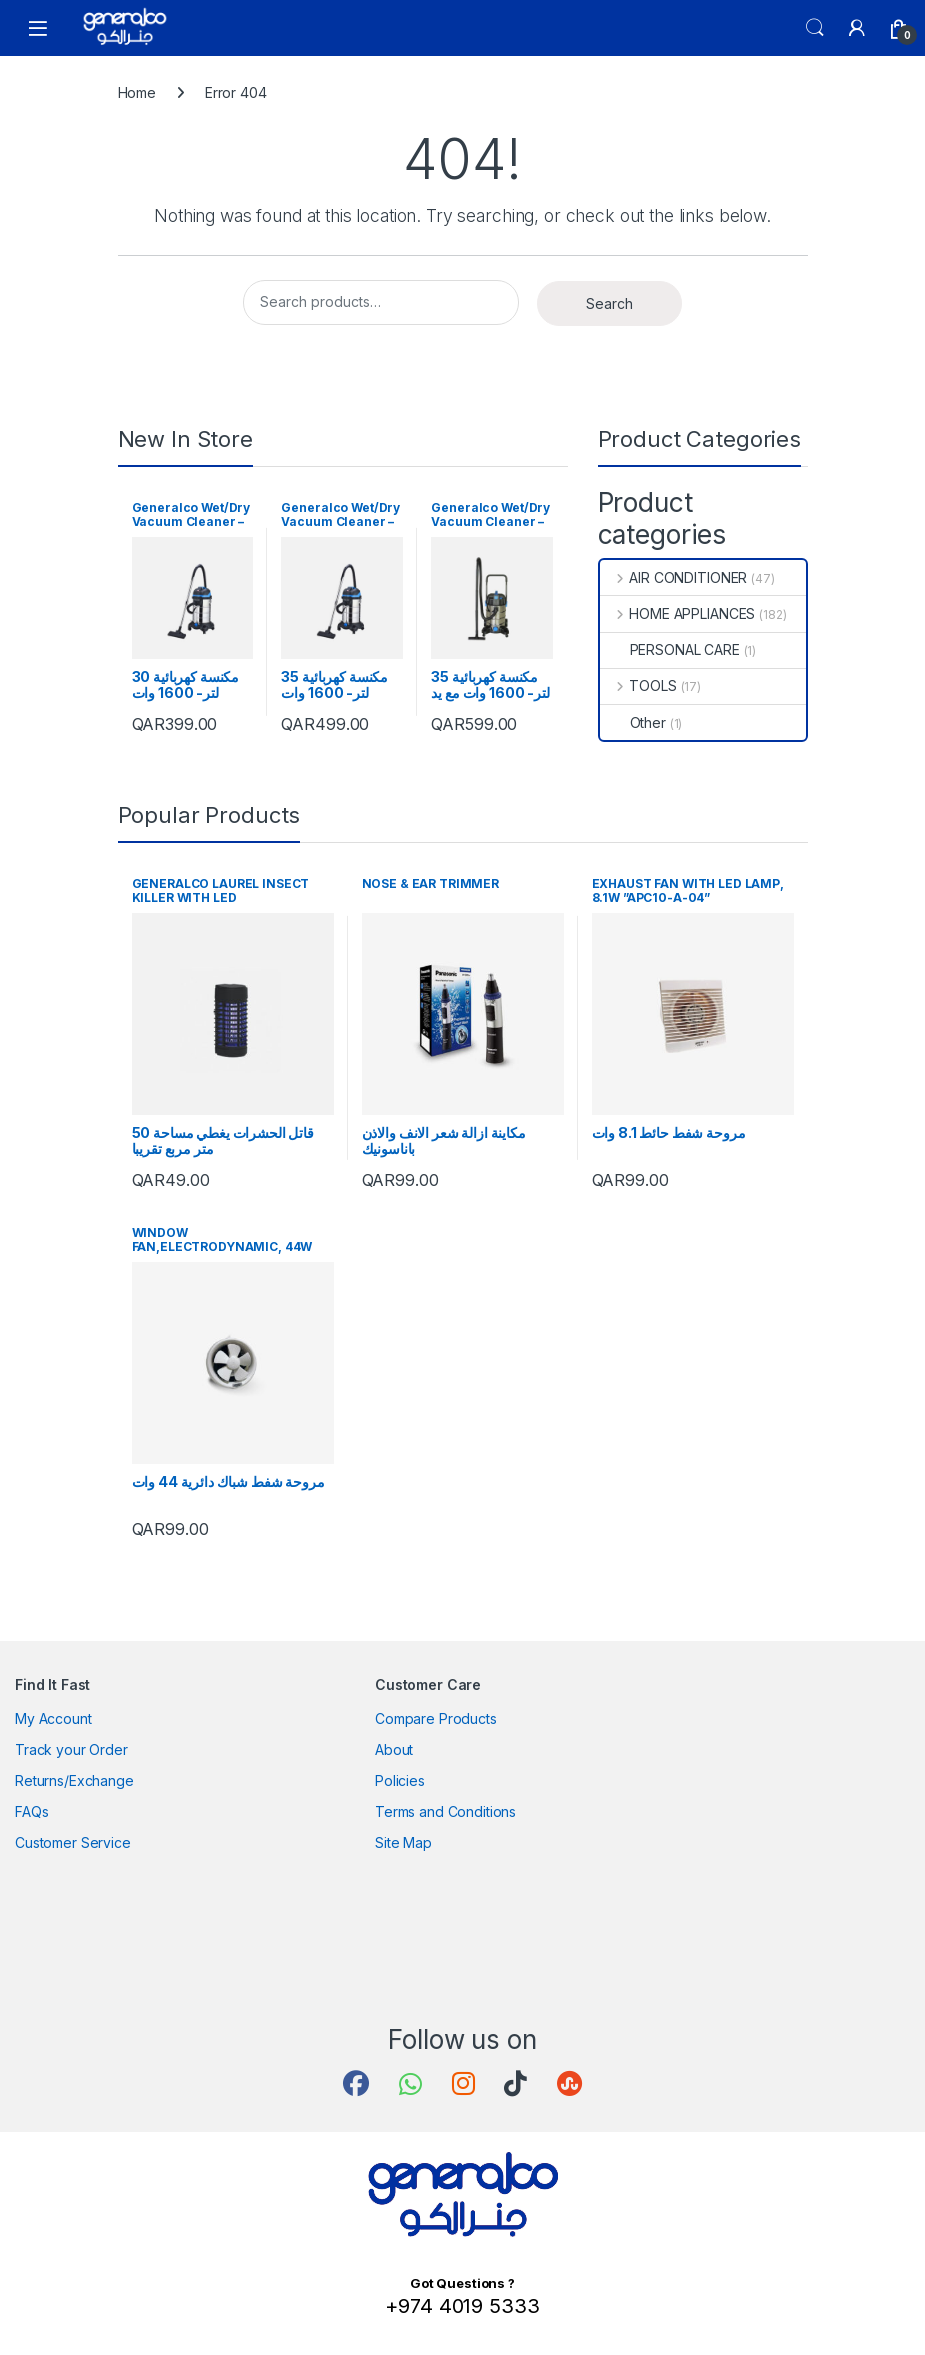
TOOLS (638, 685)
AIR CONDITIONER (674, 577)
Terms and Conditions (445, 1811)
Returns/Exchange (74, 1780)
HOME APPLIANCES (678, 613)
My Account (53, 1718)
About (394, 1749)
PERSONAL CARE (670, 649)
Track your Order (71, 1749)
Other (633, 722)
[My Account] (857, 28)
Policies (400, 1780)
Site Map (403, 1842)
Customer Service (73, 1842)
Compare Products (436, 1718)
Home (137, 92)
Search (815, 28)
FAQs (31, 1811)
